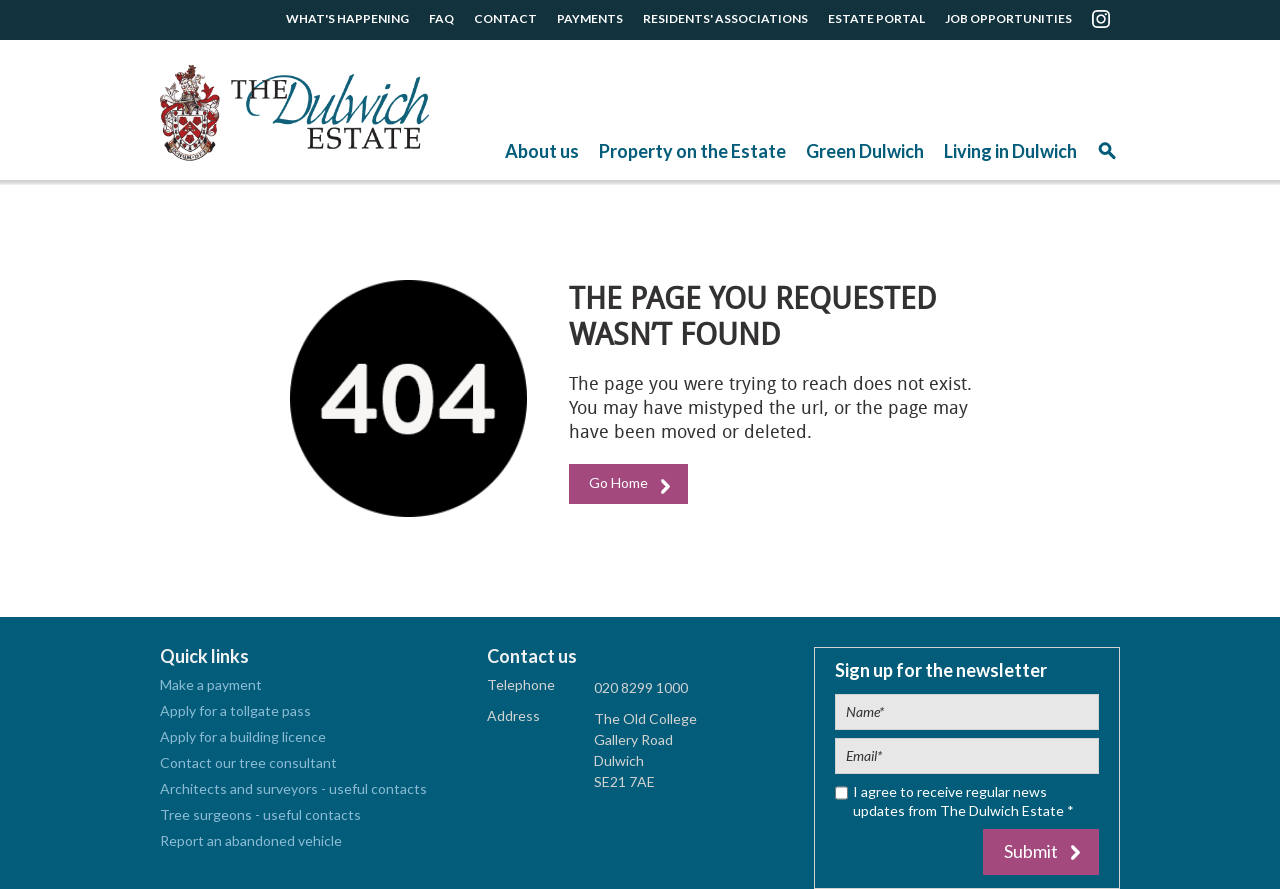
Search (1107, 157)
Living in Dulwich (1010, 151)
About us (542, 151)
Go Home (618, 482)
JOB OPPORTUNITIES (1008, 18)
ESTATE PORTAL (876, 18)
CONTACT (505, 18)
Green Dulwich (865, 151)
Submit (1031, 851)
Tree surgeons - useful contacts (260, 814)
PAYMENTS (590, 18)
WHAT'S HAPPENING (347, 18)
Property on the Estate (692, 151)
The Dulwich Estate (294, 113)
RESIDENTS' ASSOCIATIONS (725, 18)
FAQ (441, 18)
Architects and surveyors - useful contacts (293, 788)
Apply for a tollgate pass (235, 710)
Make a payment (211, 684)
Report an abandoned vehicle (251, 840)
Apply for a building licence (243, 736)
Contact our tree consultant (248, 762)
